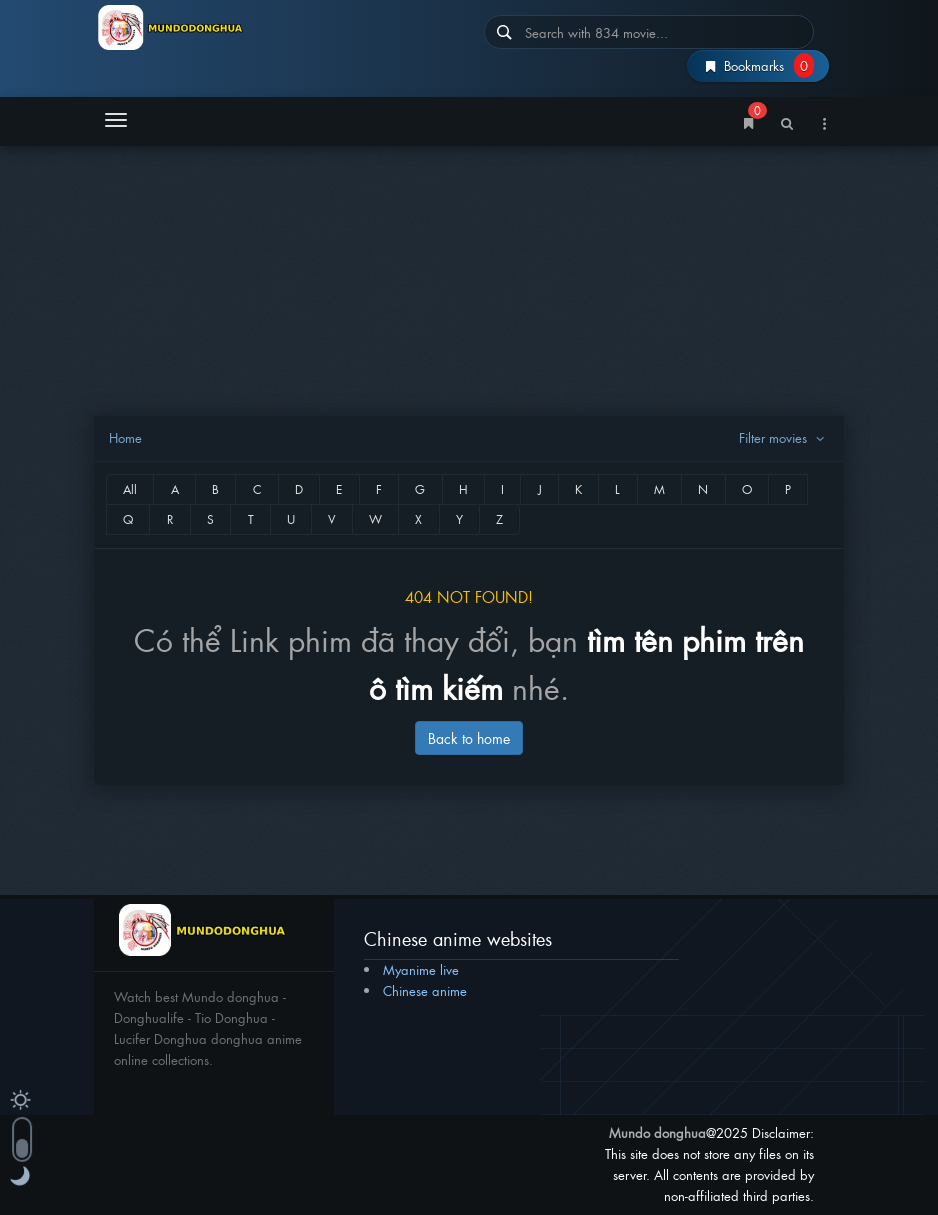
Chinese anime (425, 990)
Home (125, 437)
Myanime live (421, 969)
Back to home (469, 737)
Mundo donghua (657, 1132)
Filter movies (784, 437)
